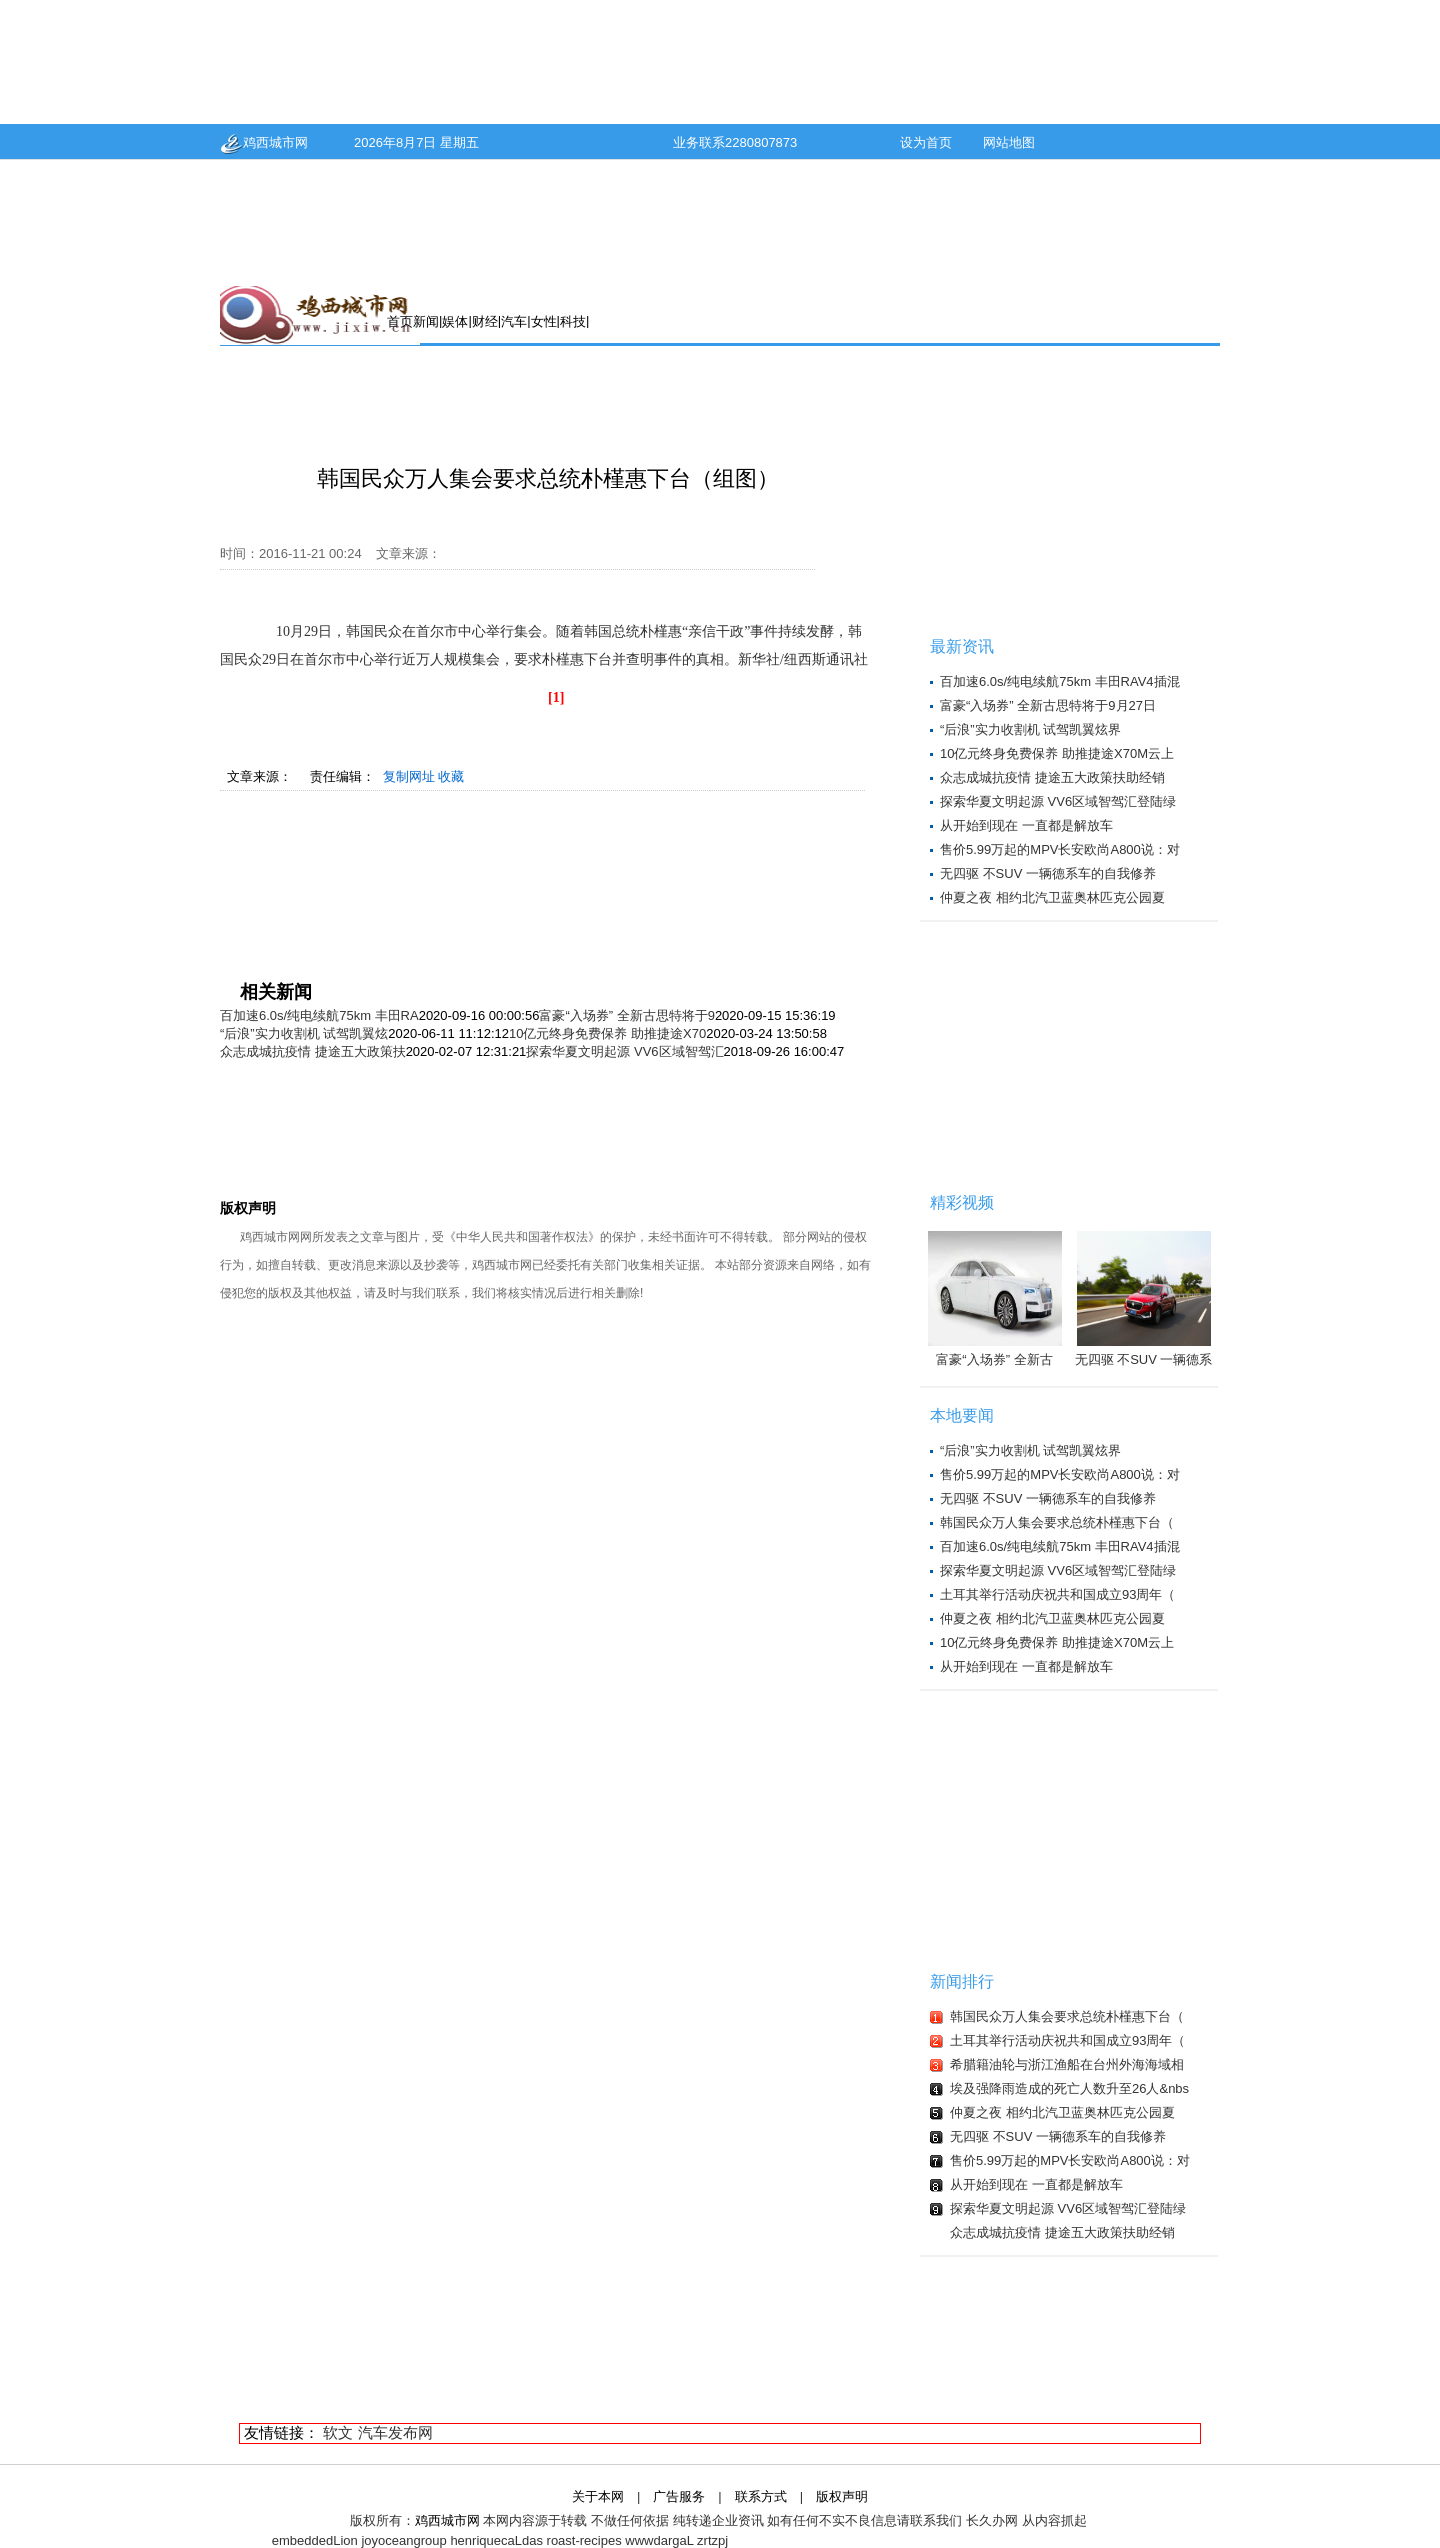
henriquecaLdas (496, 2540)
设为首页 (926, 142)
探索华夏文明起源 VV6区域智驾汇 (624, 1051)
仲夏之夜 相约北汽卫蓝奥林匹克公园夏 (1052, 897)
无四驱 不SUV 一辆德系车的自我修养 (1048, 873)
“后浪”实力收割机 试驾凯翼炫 (304, 1033)
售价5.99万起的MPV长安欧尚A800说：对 (1060, 849)
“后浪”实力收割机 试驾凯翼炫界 (1030, 729)
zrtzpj (712, 2540)
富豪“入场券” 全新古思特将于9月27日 (1048, 705)
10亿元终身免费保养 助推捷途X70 (607, 1033)
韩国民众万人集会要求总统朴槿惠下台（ (1057, 1522)
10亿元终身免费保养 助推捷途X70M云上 (1057, 753)
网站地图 (1009, 142)
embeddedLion (315, 2540)
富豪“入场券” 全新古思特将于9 (627, 1015)
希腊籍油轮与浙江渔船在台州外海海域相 (1067, 2064)
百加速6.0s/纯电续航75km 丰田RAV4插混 (1060, 681)
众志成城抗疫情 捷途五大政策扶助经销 (1052, 777)
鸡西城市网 (264, 142)
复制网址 (409, 776)
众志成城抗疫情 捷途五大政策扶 (313, 1051)
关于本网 (598, 2496)
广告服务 (679, 2496)
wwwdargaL (659, 2540)
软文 (338, 2432)
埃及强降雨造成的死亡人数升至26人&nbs (1069, 2088)
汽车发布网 (395, 2432)
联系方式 (761, 2496)
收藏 (451, 776)
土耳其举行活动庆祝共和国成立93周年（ (1057, 1594)
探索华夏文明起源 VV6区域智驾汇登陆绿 (1058, 801)
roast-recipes (584, 2540)
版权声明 (842, 2496)
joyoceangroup (403, 2540)
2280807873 (761, 142)
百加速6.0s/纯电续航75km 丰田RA (319, 1015)
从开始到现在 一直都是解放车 (1026, 825)
